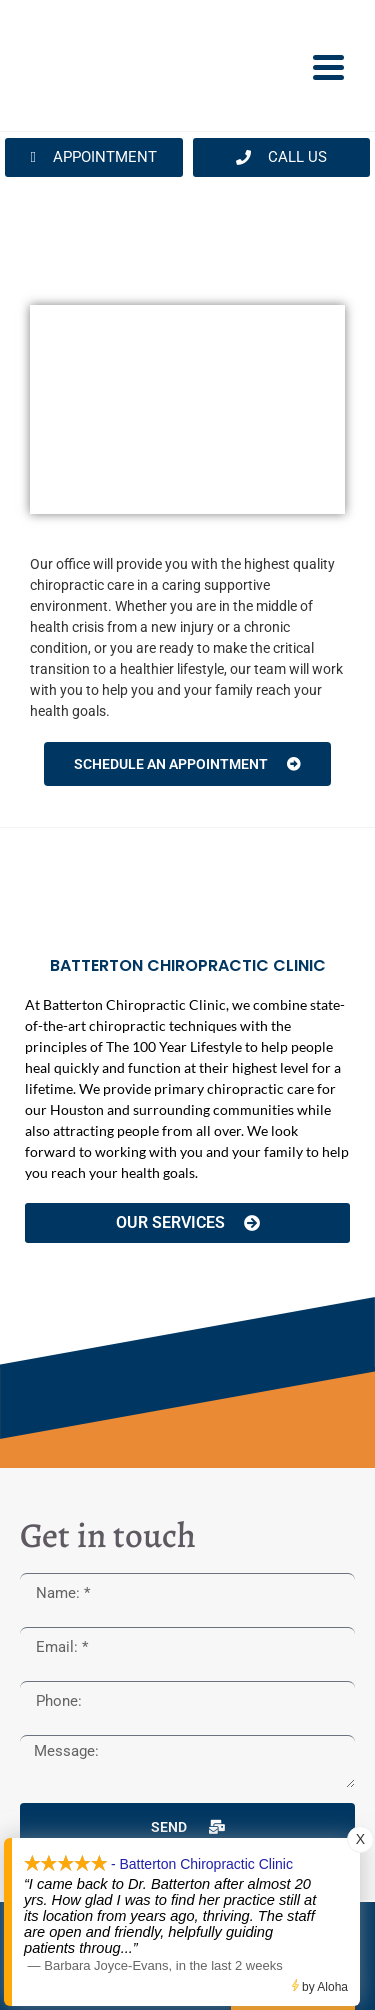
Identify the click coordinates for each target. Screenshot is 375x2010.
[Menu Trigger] (328, 66)
